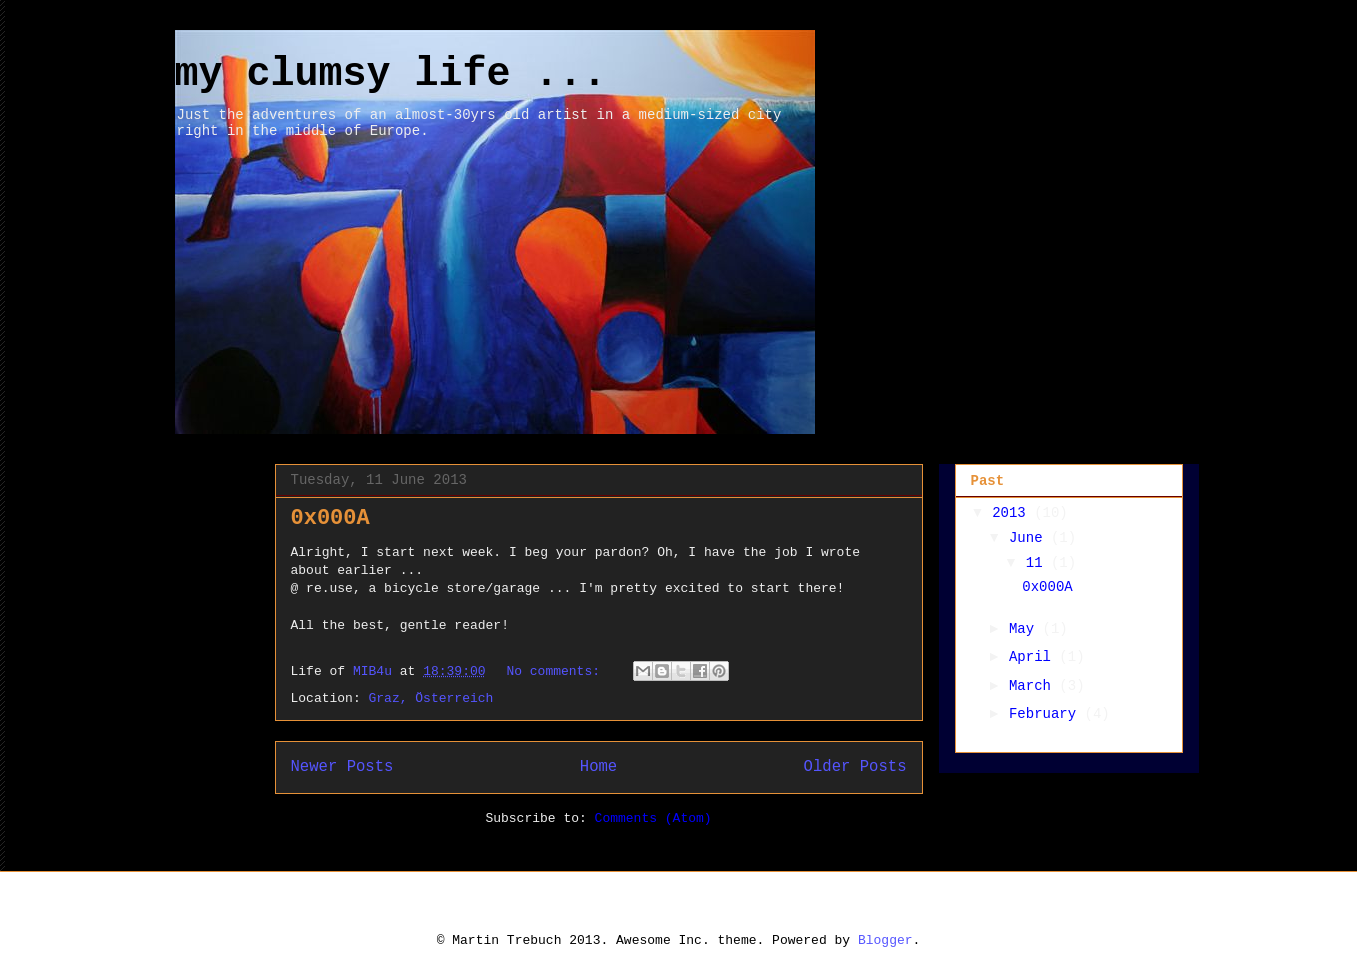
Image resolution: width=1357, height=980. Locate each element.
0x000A (330, 518)
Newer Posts (342, 767)
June (1030, 538)
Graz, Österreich (431, 698)
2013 (1013, 513)
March (1034, 686)
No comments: (556, 671)
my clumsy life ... (391, 74)
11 (1038, 563)
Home (598, 767)
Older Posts (855, 767)
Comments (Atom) (653, 818)
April (1034, 657)
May (1026, 629)
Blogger (885, 940)
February (1047, 714)
